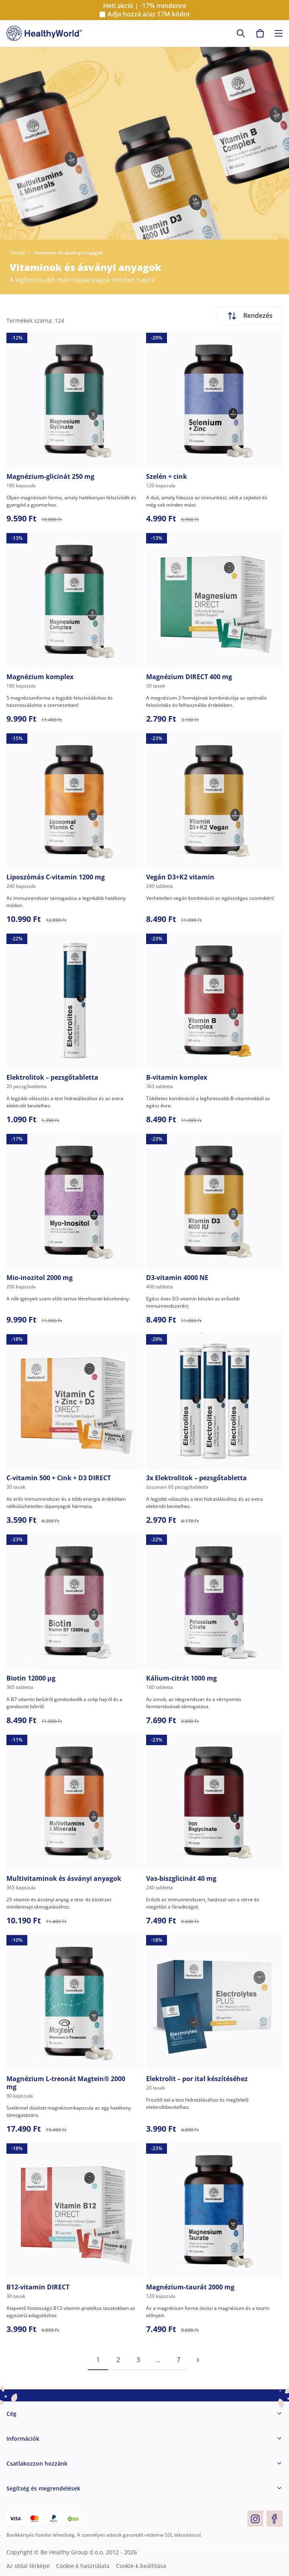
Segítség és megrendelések (43, 2488)
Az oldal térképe (28, 2566)
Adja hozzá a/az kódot (149, 14)
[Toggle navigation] (279, 33)
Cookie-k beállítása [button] (141, 2566)
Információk (22, 2438)
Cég (11, 2413)
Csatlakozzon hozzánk (36, 2463)
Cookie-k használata (83, 2566)
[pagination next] (198, 2360)
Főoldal (18, 252)
